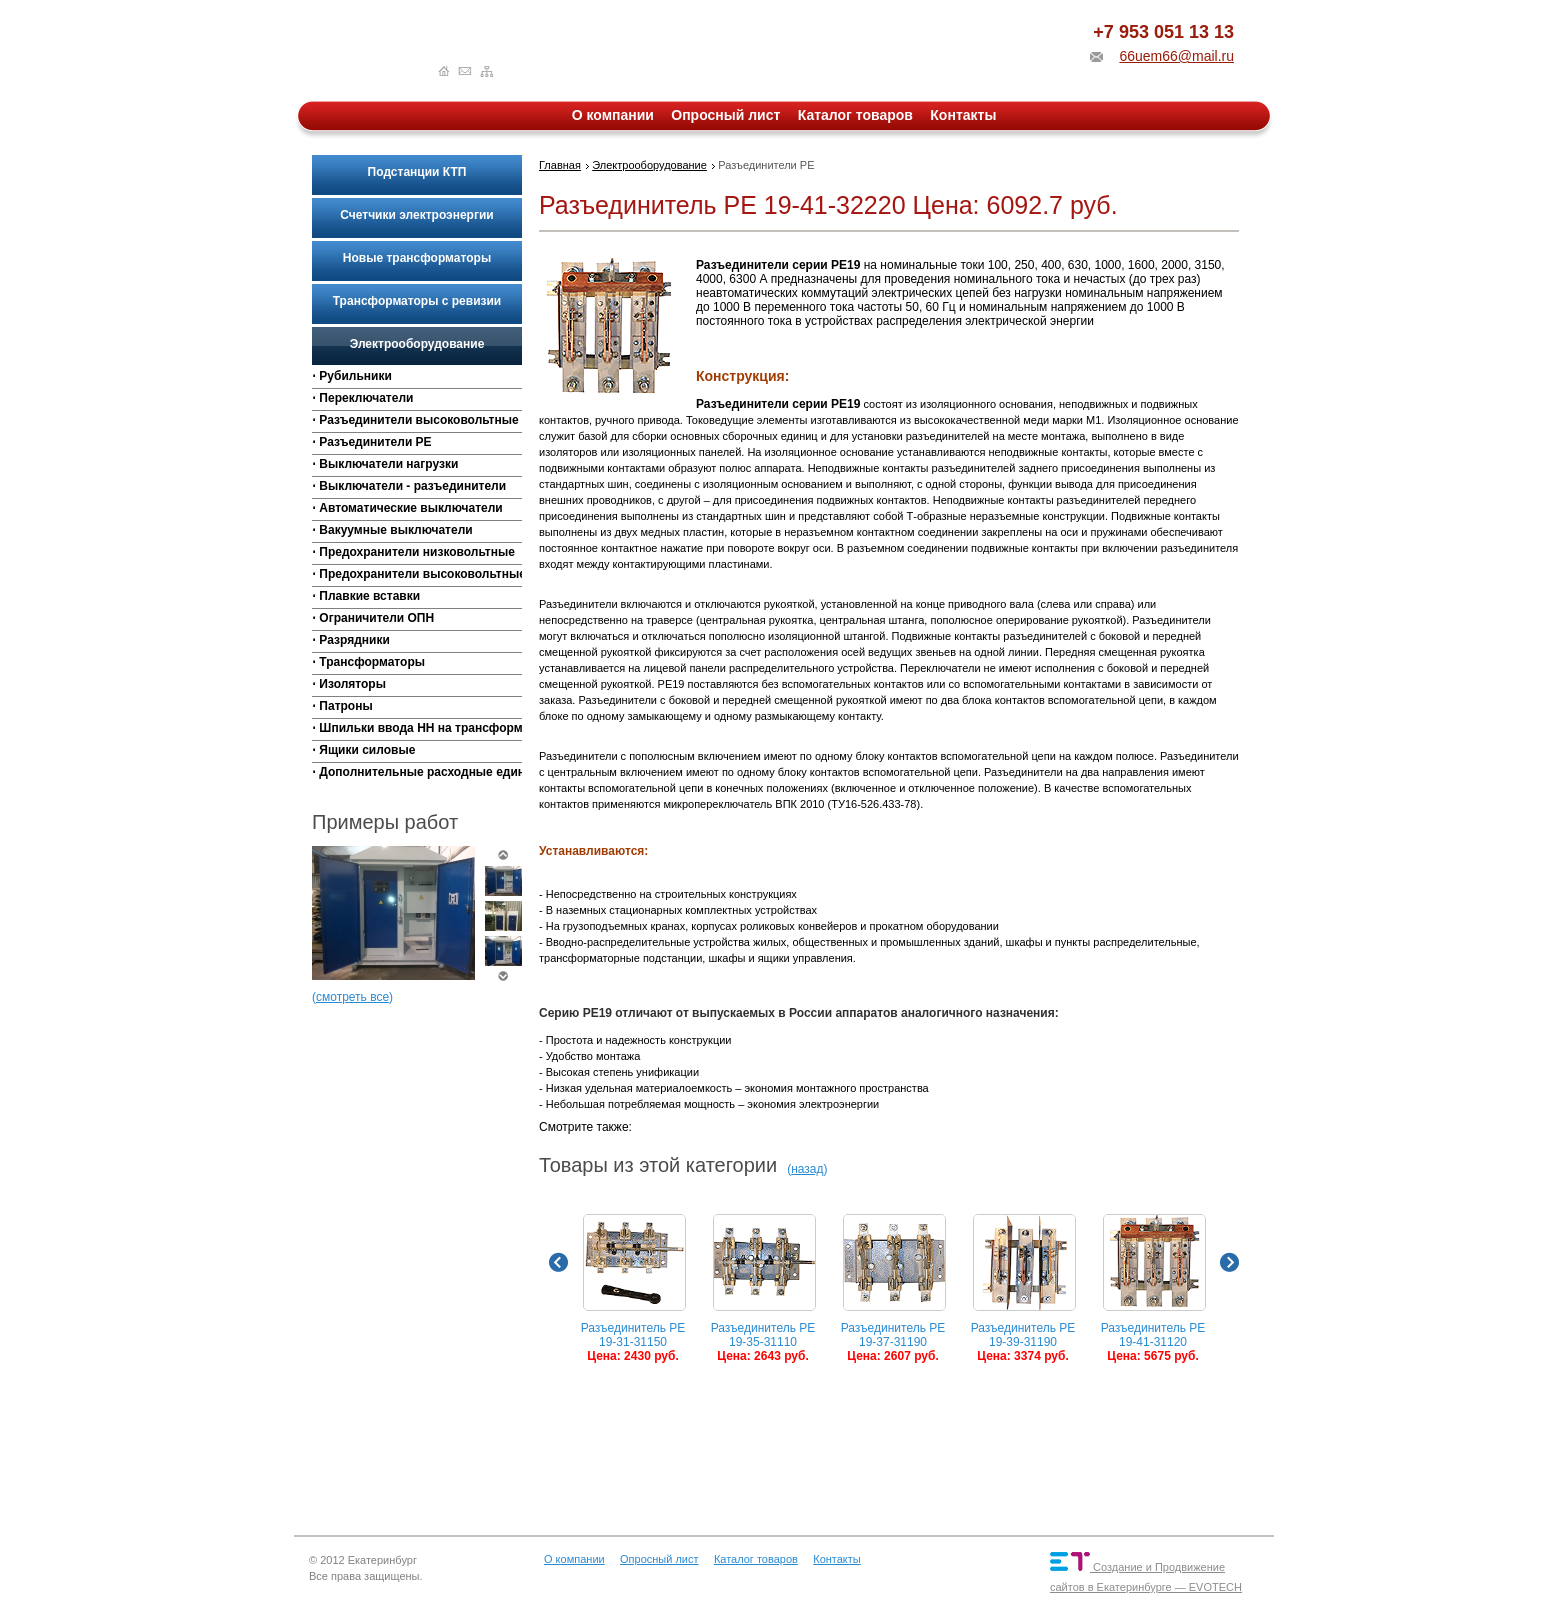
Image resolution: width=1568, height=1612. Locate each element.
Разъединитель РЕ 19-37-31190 (893, 1288)
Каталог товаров (855, 115)
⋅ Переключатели (362, 398)
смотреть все (352, 997)
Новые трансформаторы (417, 258)
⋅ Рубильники (352, 376)
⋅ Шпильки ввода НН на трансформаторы (417, 728)
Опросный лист (725, 115)
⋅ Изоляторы (349, 684)
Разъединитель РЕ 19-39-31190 (1023, 1288)
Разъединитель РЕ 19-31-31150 (633, 1288)
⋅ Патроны (342, 706)
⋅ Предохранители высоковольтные (417, 574)
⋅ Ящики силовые (363, 750)
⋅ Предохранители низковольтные (413, 552)
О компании (613, 115)
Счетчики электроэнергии (416, 215)
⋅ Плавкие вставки (366, 596)
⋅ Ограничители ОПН (373, 618)
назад (807, 1169)
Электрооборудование (417, 344)
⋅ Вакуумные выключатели (392, 530)
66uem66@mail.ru (1176, 56)
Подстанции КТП (417, 172)
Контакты (963, 115)
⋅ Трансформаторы (368, 662)
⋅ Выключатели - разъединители (409, 486)
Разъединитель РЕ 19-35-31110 (763, 1288)
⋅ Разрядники (351, 640)
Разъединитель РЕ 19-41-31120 (1153, 1288)
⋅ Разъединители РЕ (372, 442)
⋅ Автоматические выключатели (407, 508)
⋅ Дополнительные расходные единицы (417, 772)
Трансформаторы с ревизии (417, 301)
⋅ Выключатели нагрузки (385, 464)
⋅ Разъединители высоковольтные (415, 420)
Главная (560, 165)
